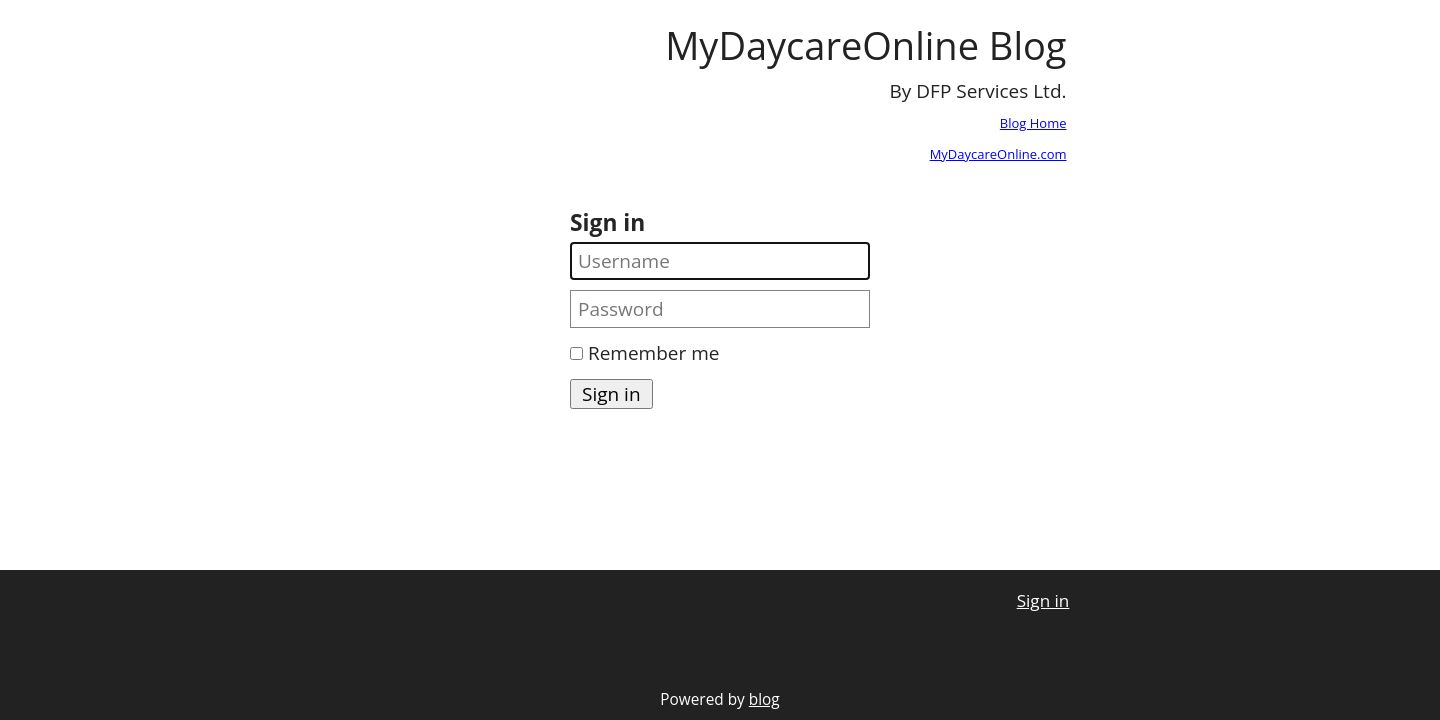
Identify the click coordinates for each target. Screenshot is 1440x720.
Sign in (1043, 600)
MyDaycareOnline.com (998, 154)
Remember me (654, 353)
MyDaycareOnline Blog (865, 45)
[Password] (720, 309)
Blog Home (1033, 123)
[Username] (720, 261)
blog (764, 699)
